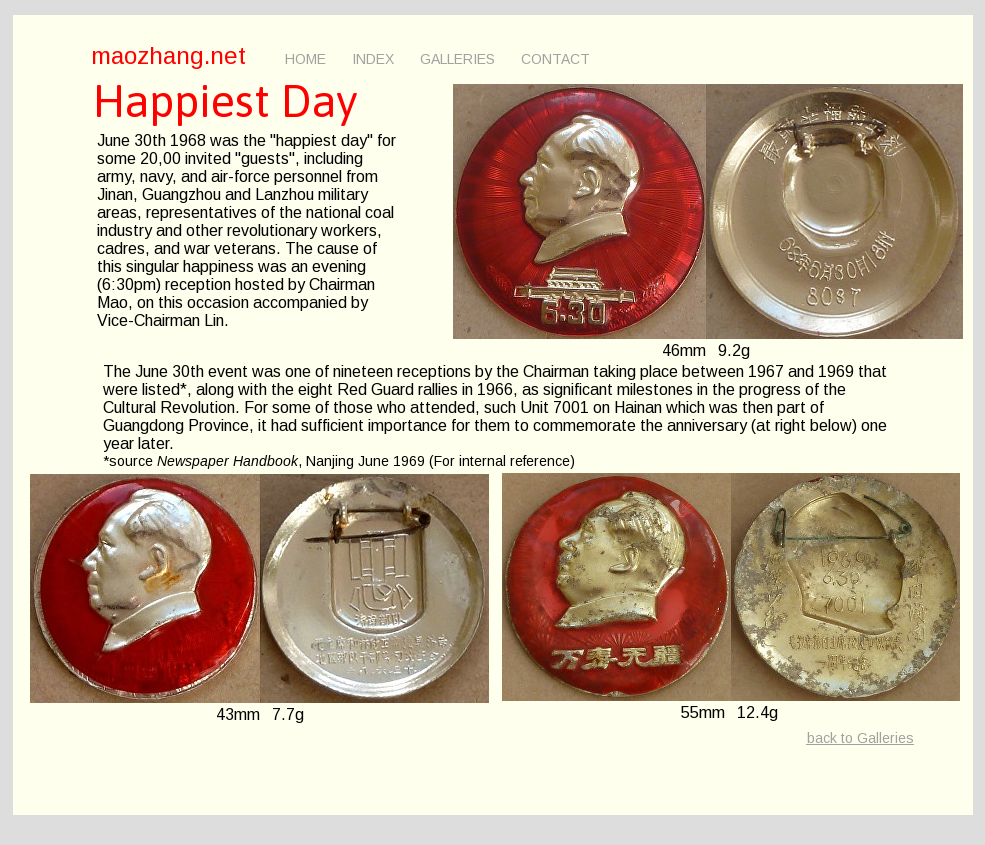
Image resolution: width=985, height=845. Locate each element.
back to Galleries (860, 738)
